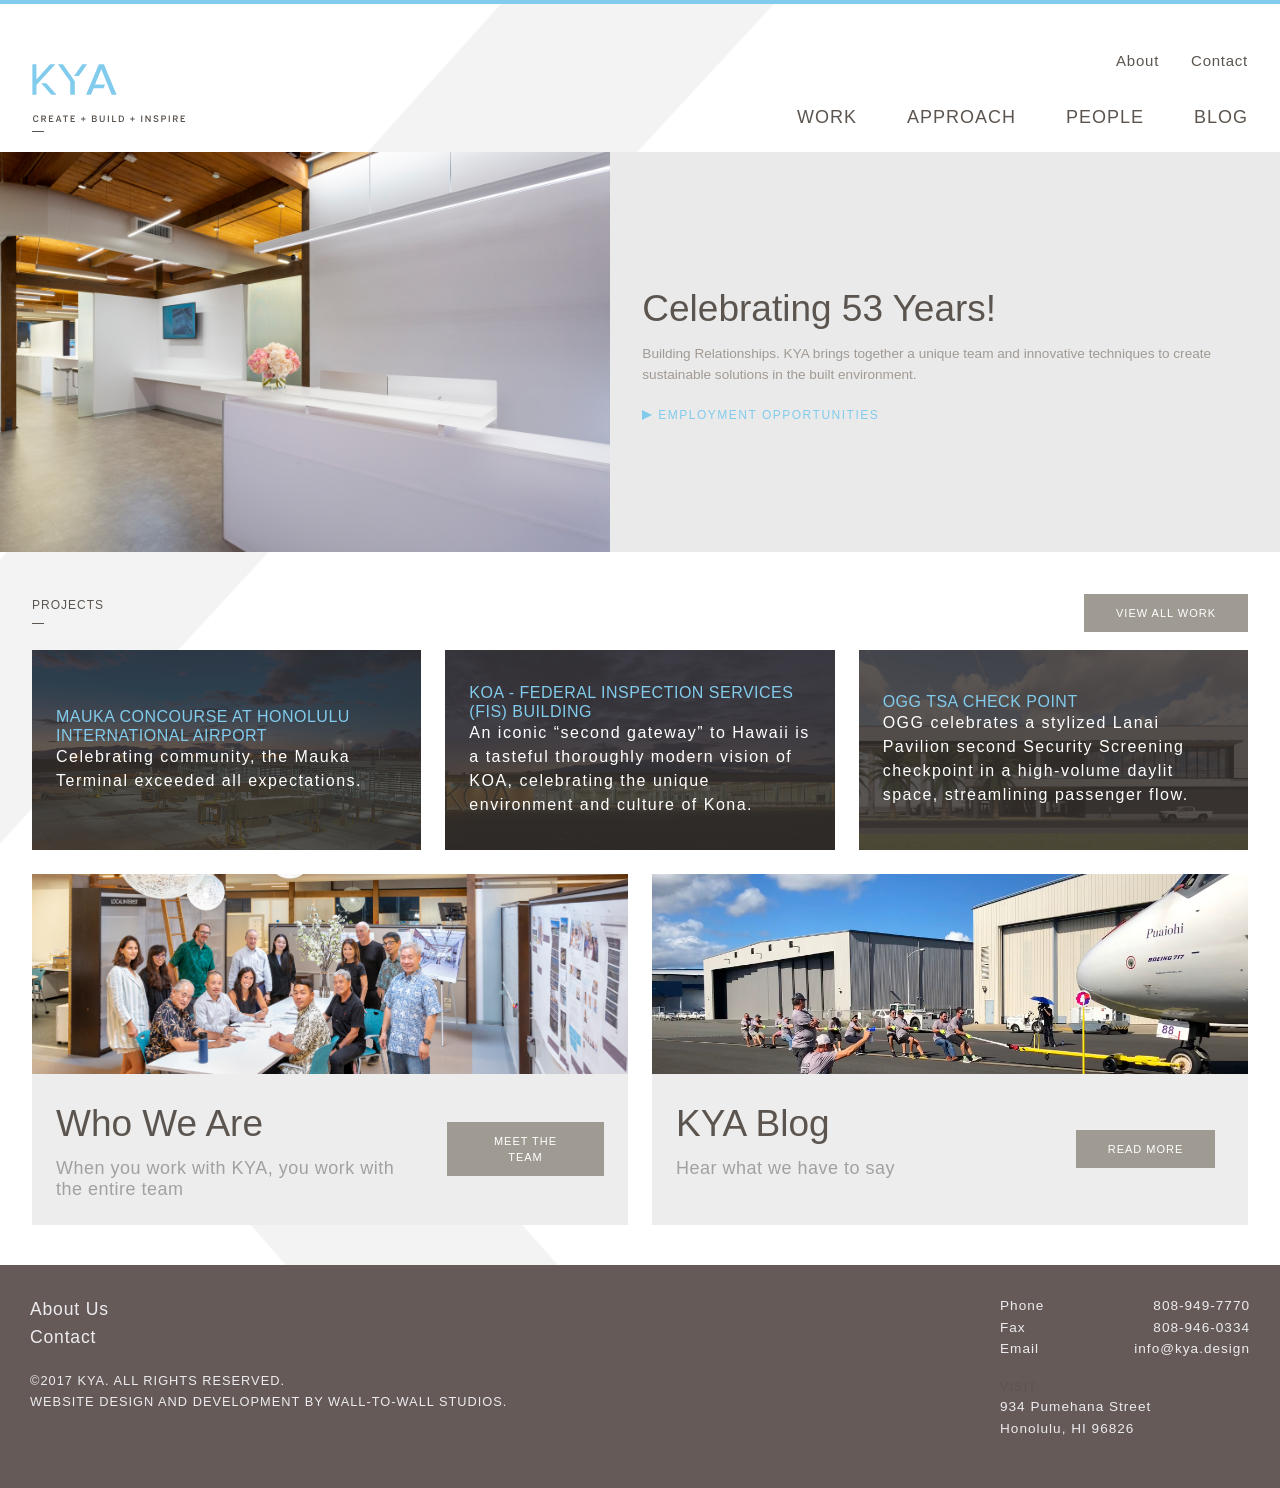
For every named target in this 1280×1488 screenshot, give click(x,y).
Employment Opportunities (768, 415)
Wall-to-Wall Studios (415, 1399)
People (1105, 117)
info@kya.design (1192, 1347)
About (1137, 60)
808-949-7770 (1201, 1303)
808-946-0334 (1201, 1325)
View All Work (1166, 612)
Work (827, 117)
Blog (1221, 117)
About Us (69, 1307)
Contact (1219, 60)
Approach (961, 117)
